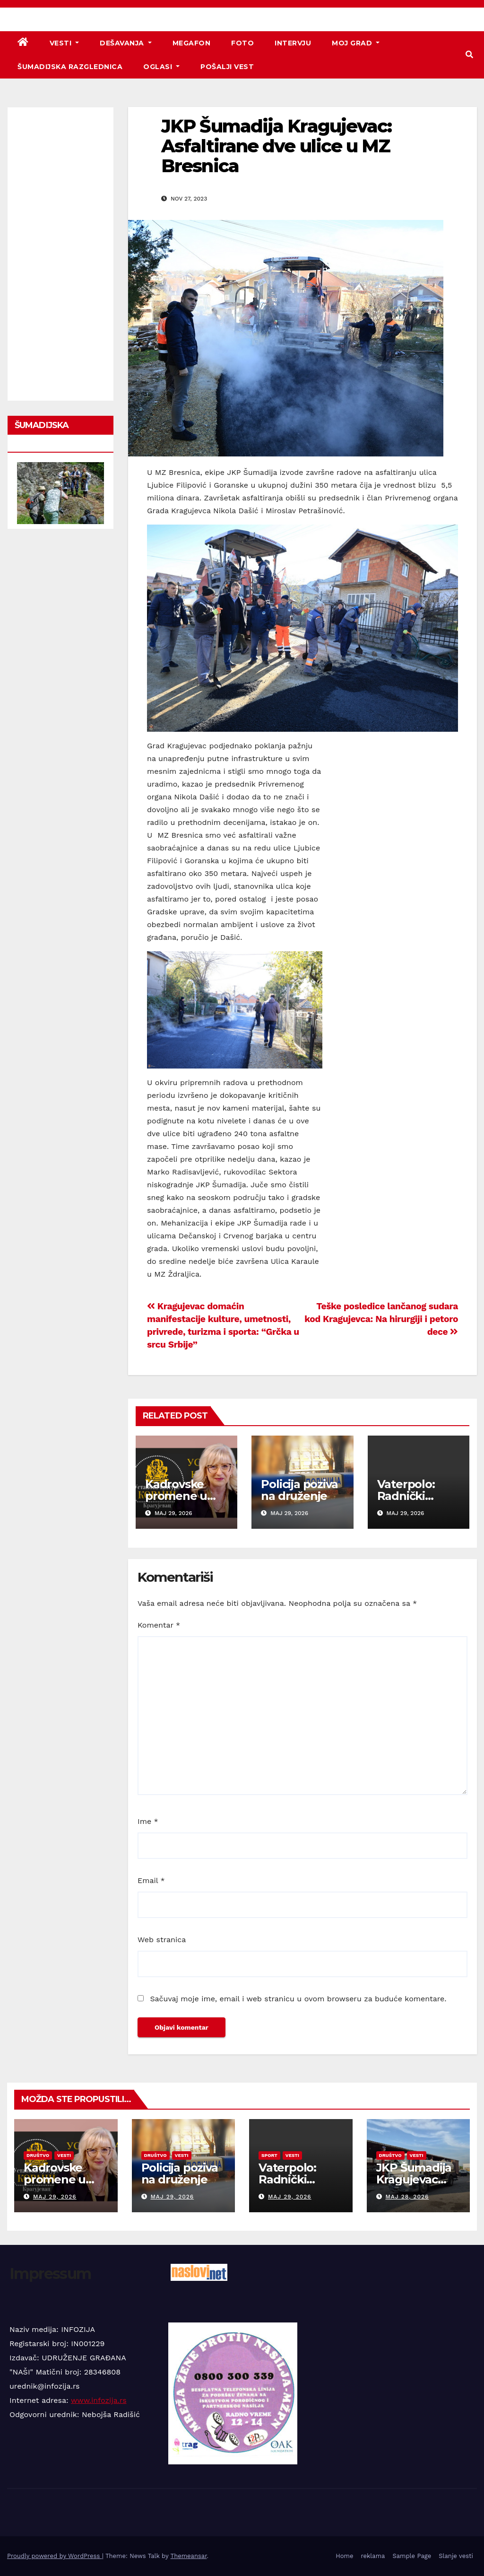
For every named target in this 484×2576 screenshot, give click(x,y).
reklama (373, 2555)
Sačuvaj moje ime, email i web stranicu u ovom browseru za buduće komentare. (298, 1998)
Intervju (293, 43)
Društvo (37, 2155)
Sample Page (411, 2555)
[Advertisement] (60, 254)
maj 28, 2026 (407, 2196)
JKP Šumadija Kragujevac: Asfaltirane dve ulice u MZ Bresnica (276, 146)
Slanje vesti (456, 2555)
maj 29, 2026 (55, 2196)
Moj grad (356, 43)
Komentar (159, 1625)
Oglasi (161, 66)
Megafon (192, 43)
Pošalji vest (227, 66)
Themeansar (189, 2555)
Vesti (64, 43)
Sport (269, 2155)
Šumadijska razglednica (69, 66)
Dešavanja (126, 43)
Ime (148, 1821)
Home (344, 2555)
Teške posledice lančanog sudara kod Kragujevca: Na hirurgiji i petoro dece (381, 1319)
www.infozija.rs (99, 2400)
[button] (469, 54)
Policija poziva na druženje (299, 1490)
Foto (242, 43)
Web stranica (162, 1939)
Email (151, 1880)
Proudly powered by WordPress (54, 2555)
